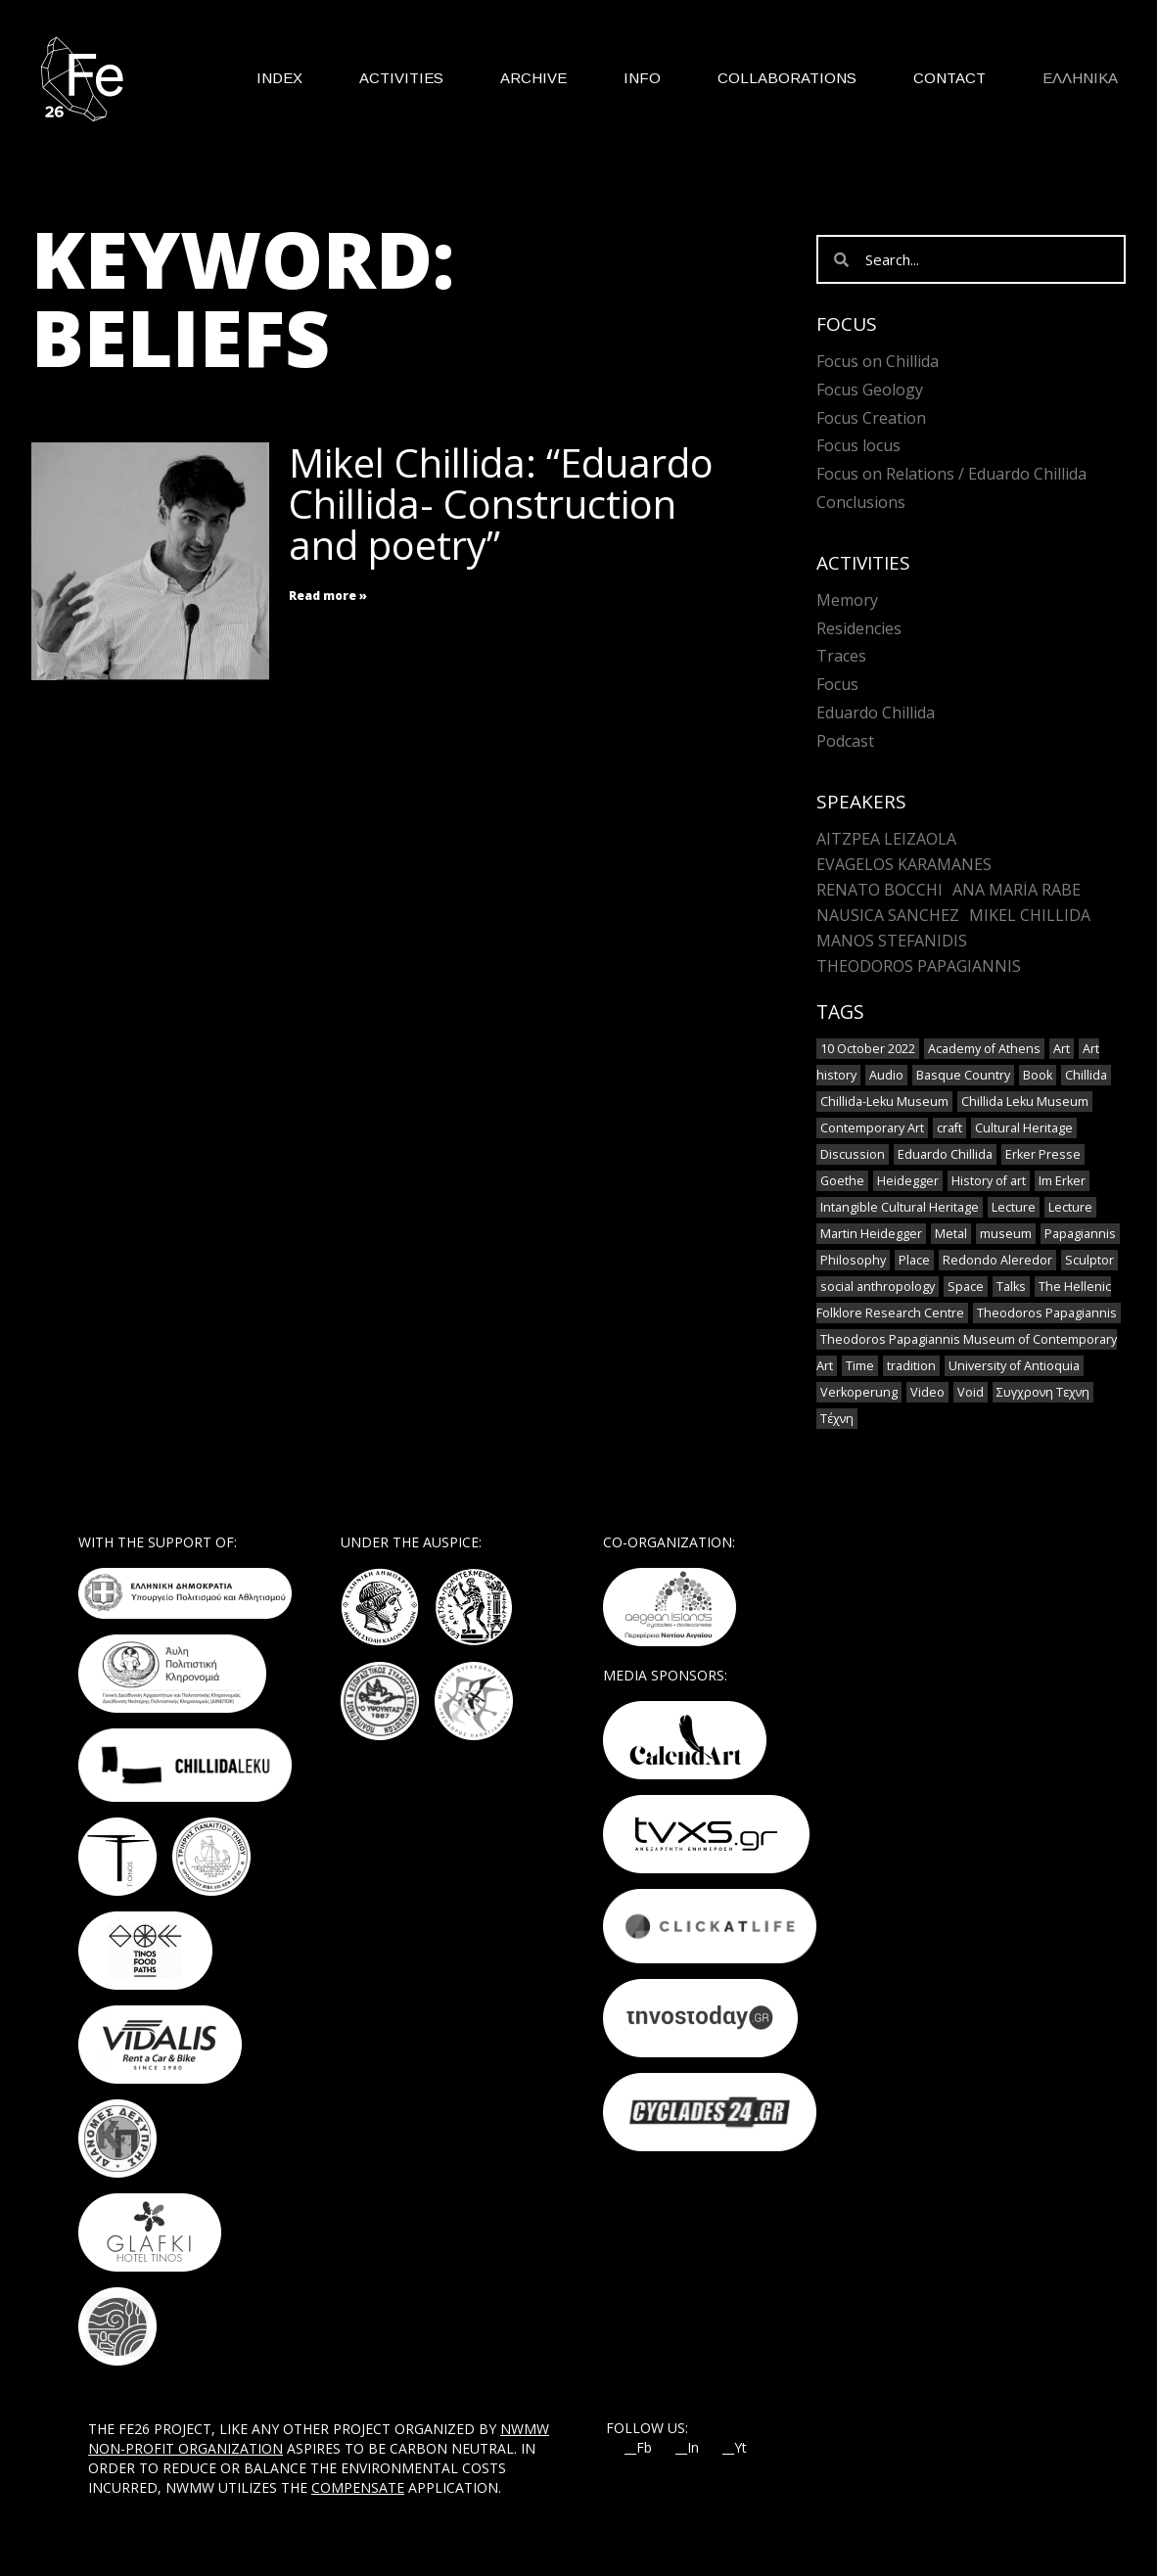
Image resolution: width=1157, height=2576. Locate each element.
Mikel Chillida (1029, 915)
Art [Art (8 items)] (1061, 1048)
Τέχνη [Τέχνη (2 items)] (837, 1418)
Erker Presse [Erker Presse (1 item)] (1043, 1154)
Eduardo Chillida (875, 712)
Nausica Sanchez (887, 915)
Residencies (859, 628)
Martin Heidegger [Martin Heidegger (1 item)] (871, 1233)
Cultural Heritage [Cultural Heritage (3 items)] (1024, 1128)
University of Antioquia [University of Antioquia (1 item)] (1014, 1365)
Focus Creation (871, 418)
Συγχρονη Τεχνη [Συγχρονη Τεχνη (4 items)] (1042, 1392)
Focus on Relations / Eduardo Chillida (951, 473)
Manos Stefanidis (891, 940)
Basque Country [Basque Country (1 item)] (963, 1075)
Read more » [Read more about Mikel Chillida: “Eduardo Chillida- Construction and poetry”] (328, 595)
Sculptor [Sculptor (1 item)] (1089, 1260)
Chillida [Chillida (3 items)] (1086, 1075)
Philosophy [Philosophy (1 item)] (853, 1260)
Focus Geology (869, 389)
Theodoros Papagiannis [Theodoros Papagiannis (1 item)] (1047, 1313)
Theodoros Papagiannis (918, 966)
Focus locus (858, 445)
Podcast (845, 741)
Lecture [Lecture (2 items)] (1070, 1207)
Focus (837, 684)
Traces (841, 656)
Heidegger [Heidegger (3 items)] (908, 1181)
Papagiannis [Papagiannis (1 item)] (1080, 1233)
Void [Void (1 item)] (970, 1392)
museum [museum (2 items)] (1006, 1233)
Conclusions (860, 502)
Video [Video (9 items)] (927, 1392)
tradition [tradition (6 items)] (911, 1365)
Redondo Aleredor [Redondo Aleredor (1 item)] (997, 1260)
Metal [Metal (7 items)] (951, 1233)
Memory (847, 600)
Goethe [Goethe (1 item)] (842, 1181)
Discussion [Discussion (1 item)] (852, 1154)
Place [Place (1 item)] (914, 1260)
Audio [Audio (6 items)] (886, 1075)
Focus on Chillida (877, 361)
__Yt (734, 2448)
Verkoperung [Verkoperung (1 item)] (859, 1392)
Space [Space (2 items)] (966, 1286)
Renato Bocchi (879, 889)
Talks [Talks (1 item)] (1011, 1286)
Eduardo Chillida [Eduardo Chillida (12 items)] (945, 1154)
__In (687, 2448)
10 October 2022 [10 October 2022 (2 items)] (867, 1048)
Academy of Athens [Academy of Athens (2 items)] (984, 1048)
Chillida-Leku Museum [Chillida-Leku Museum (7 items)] (884, 1101)
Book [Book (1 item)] (1037, 1075)
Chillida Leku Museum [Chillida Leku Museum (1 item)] (1024, 1101)
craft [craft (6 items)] (949, 1128)
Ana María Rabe (1016, 889)
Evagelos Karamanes (904, 864)
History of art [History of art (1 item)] (988, 1181)
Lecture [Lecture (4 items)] (1014, 1207)
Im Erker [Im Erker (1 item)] (1062, 1181)
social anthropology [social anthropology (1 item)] (877, 1286)
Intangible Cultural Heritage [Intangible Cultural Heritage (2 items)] (899, 1207)
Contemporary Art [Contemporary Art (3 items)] (872, 1128)
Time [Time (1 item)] (860, 1365)
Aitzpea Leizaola (886, 839)
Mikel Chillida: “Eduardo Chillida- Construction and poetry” (501, 504)
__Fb (638, 2448)
